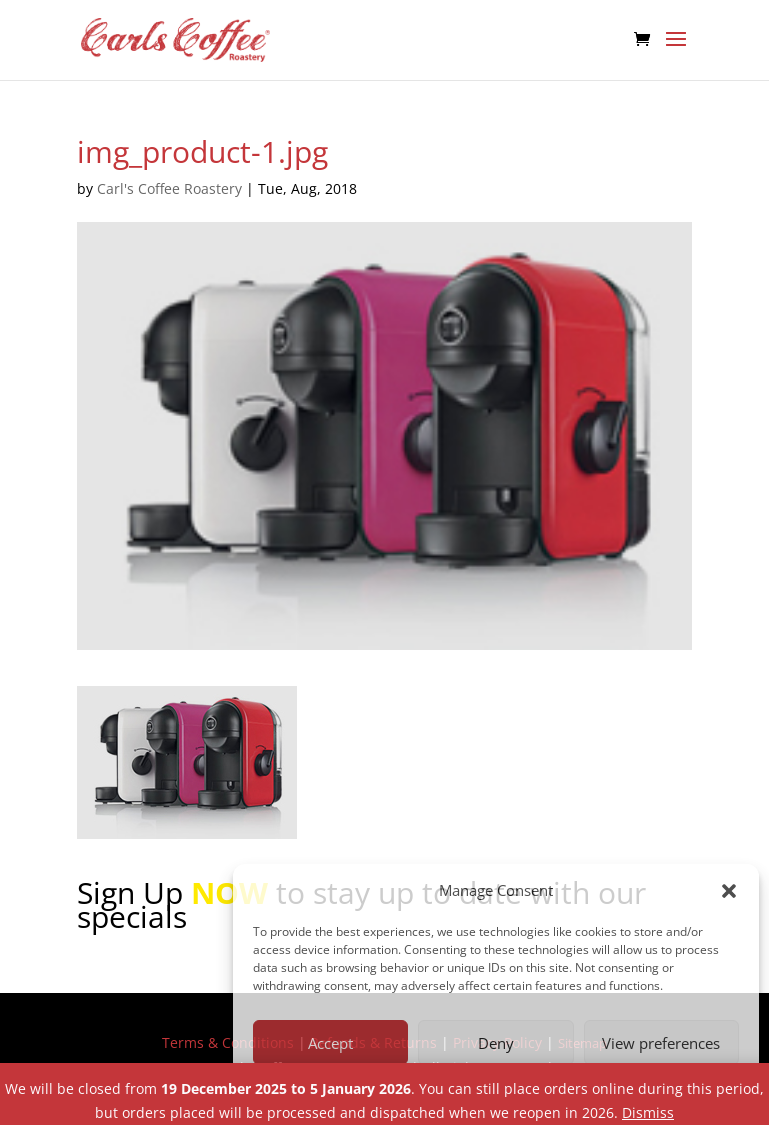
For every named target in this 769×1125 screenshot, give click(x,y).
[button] (729, 891)
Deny (496, 1043)
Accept (330, 1043)
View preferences (661, 1043)
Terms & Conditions (228, 1042)
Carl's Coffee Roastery (169, 188)
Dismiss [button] (648, 1112)
